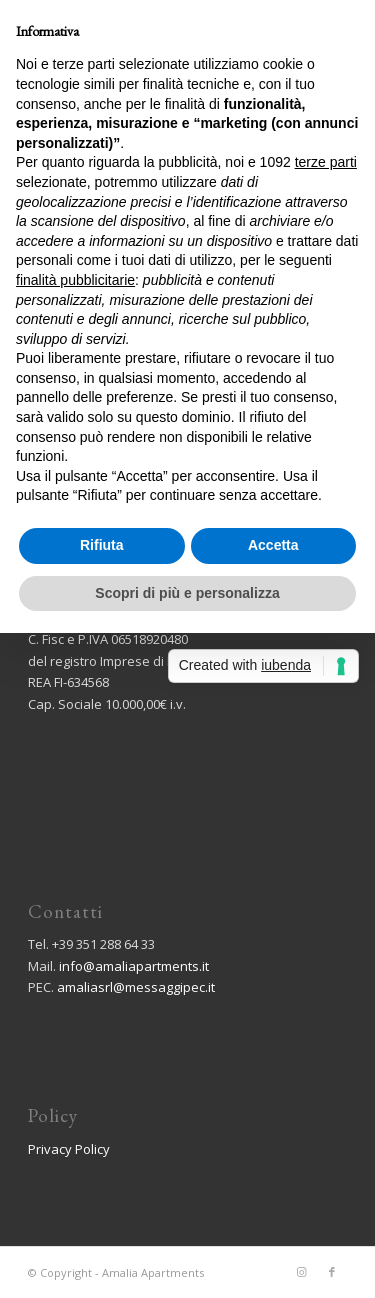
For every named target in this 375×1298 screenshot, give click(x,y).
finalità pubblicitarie (75, 280)
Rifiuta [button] (102, 545)
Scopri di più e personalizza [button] (187, 593)
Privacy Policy (69, 1149)
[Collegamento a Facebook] (332, 1272)
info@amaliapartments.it (134, 966)
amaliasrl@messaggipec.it (136, 987)
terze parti (326, 162)
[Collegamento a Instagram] (302, 1272)
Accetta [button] (273, 545)
